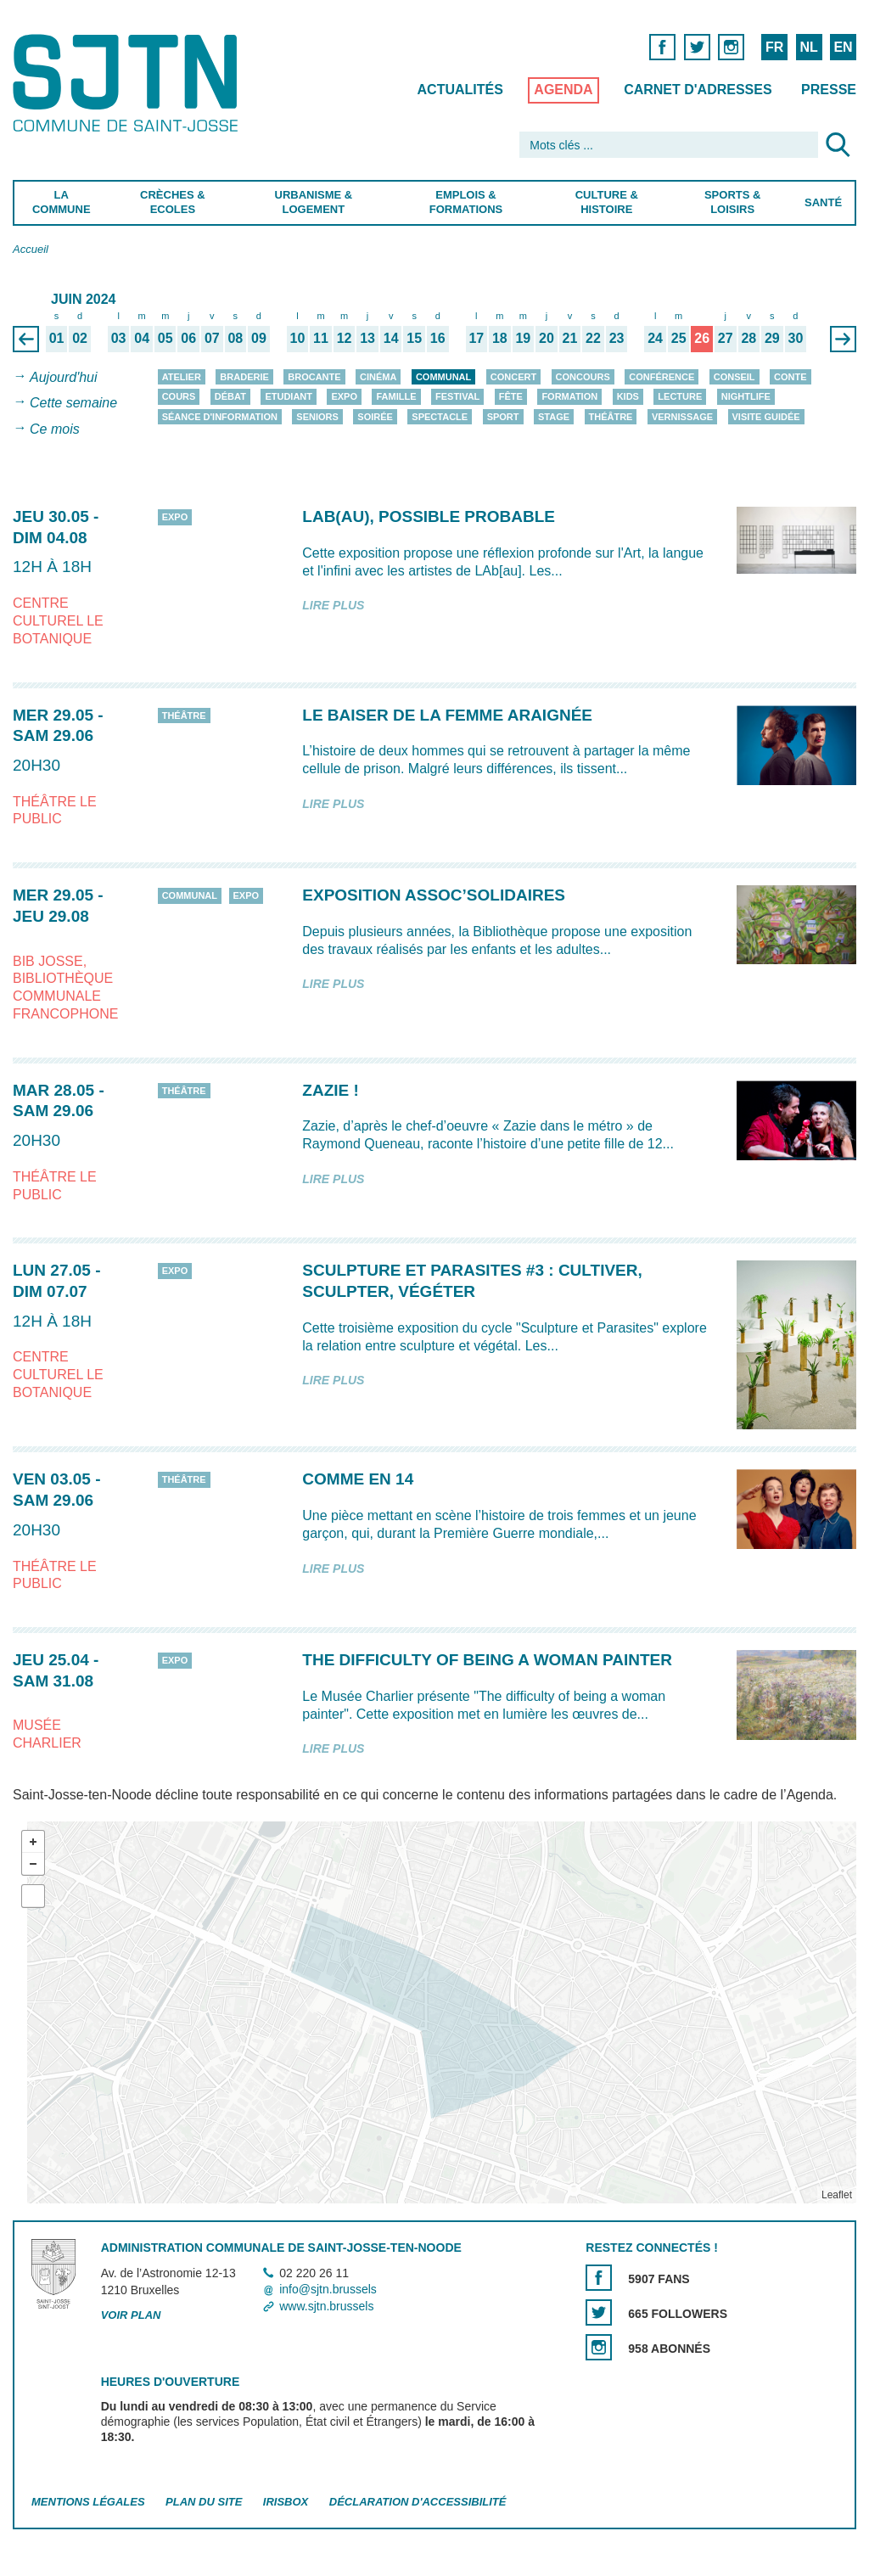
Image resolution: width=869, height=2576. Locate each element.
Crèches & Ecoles (172, 202)
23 (617, 337)
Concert (513, 377)
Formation (569, 396)
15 (414, 337)
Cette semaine (73, 403)
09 (258, 337)
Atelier (181, 377)
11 (320, 337)
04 (141, 337)
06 (188, 337)
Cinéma (378, 377)
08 (235, 337)
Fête (511, 396)
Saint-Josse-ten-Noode (128, 83)
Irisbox (285, 2501)
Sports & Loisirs (732, 202)
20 (546, 337)
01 (56, 337)
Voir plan (131, 2315)
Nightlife (746, 396)
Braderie (244, 377)
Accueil (30, 249)
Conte (790, 377)
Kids (628, 396)
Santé (823, 202)
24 (655, 337)
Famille (396, 396)
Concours (583, 377)
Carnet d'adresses (698, 89)
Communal (443, 377)
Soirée (375, 417)
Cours (179, 396)
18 (499, 337)
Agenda (563, 89)
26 (701, 337)
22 (593, 337)
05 (165, 337)
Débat (230, 396)
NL (808, 47)
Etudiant (288, 396)
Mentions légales (88, 2501)
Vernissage (682, 417)
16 (438, 337)
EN (842, 47)
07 (212, 337)
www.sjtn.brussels (326, 2306)
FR (774, 47)
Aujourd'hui (64, 377)
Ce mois (55, 429)
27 (725, 337)
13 (367, 337)
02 (79, 337)
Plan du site (203, 2501)
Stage (553, 417)
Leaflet (836, 2195)
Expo (344, 396)
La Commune (61, 202)
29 (772, 337)
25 (679, 337)
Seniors (317, 417)
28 (748, 337)
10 (298, 337)
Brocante (314, 377)
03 (118, 337)
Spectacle (440, 417)
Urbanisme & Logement (314, 202)
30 (795, 337)
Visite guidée (766, 417)
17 (476, 337)
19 (522, 337)
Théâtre (611, 417)
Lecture (680, 396)
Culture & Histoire (606, 202)
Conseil (734, 377)
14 (391, 337)
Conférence (661, 377)
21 (570, 337)
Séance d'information (220, 417)
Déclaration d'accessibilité (418, 2501)
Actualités (460, 89)
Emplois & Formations (465, 202)
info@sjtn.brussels (328, 2290)
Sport (503, 417)
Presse (828, 89)
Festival (457, 396)
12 (344, 337)
